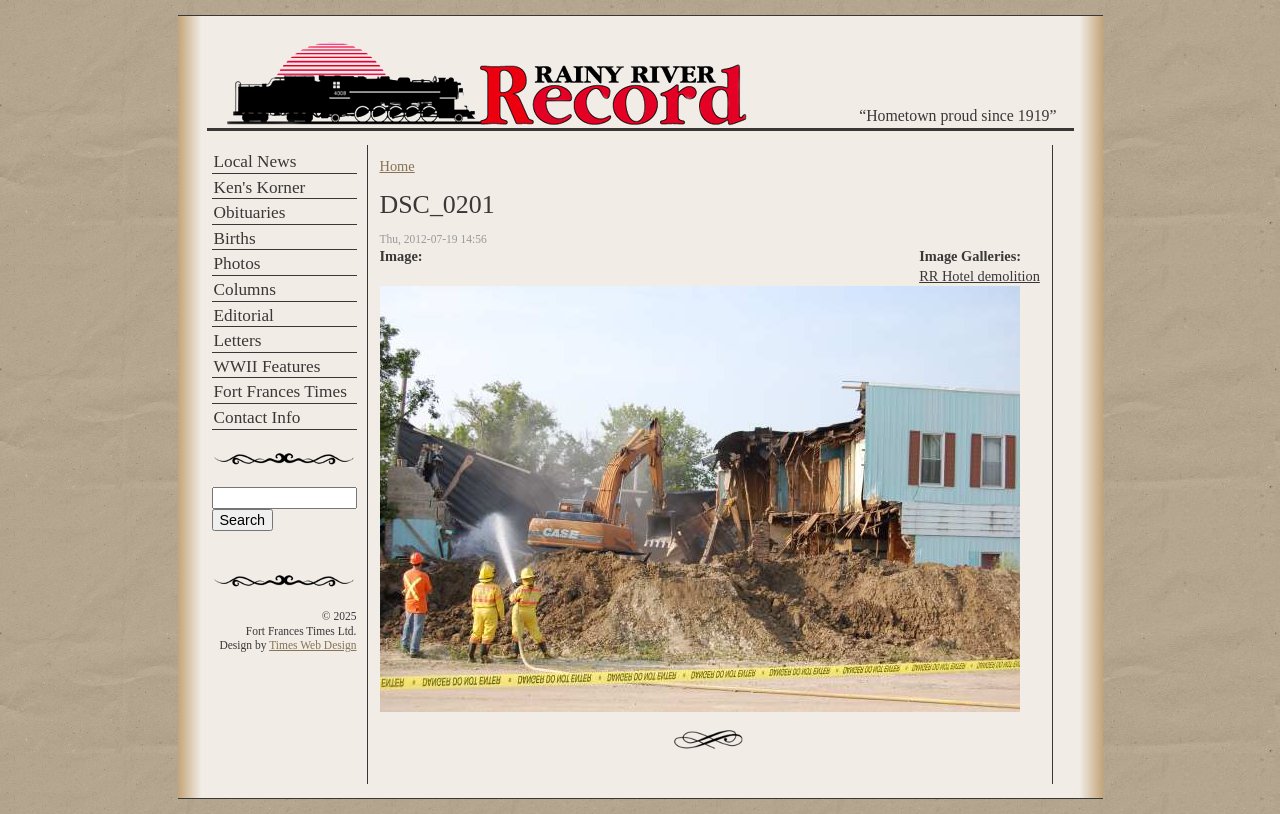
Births (235, 238)
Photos (237, 263)
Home (397, 166)
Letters (238, 340)
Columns (245, 289)
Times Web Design (312, 645)
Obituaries (250, 212)
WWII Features (267, 366)
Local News (255, 161)
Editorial (244, 315)
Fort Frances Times (280, 391)
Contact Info (257, 417)
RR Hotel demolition (979, 276)
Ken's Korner (260, 187)
